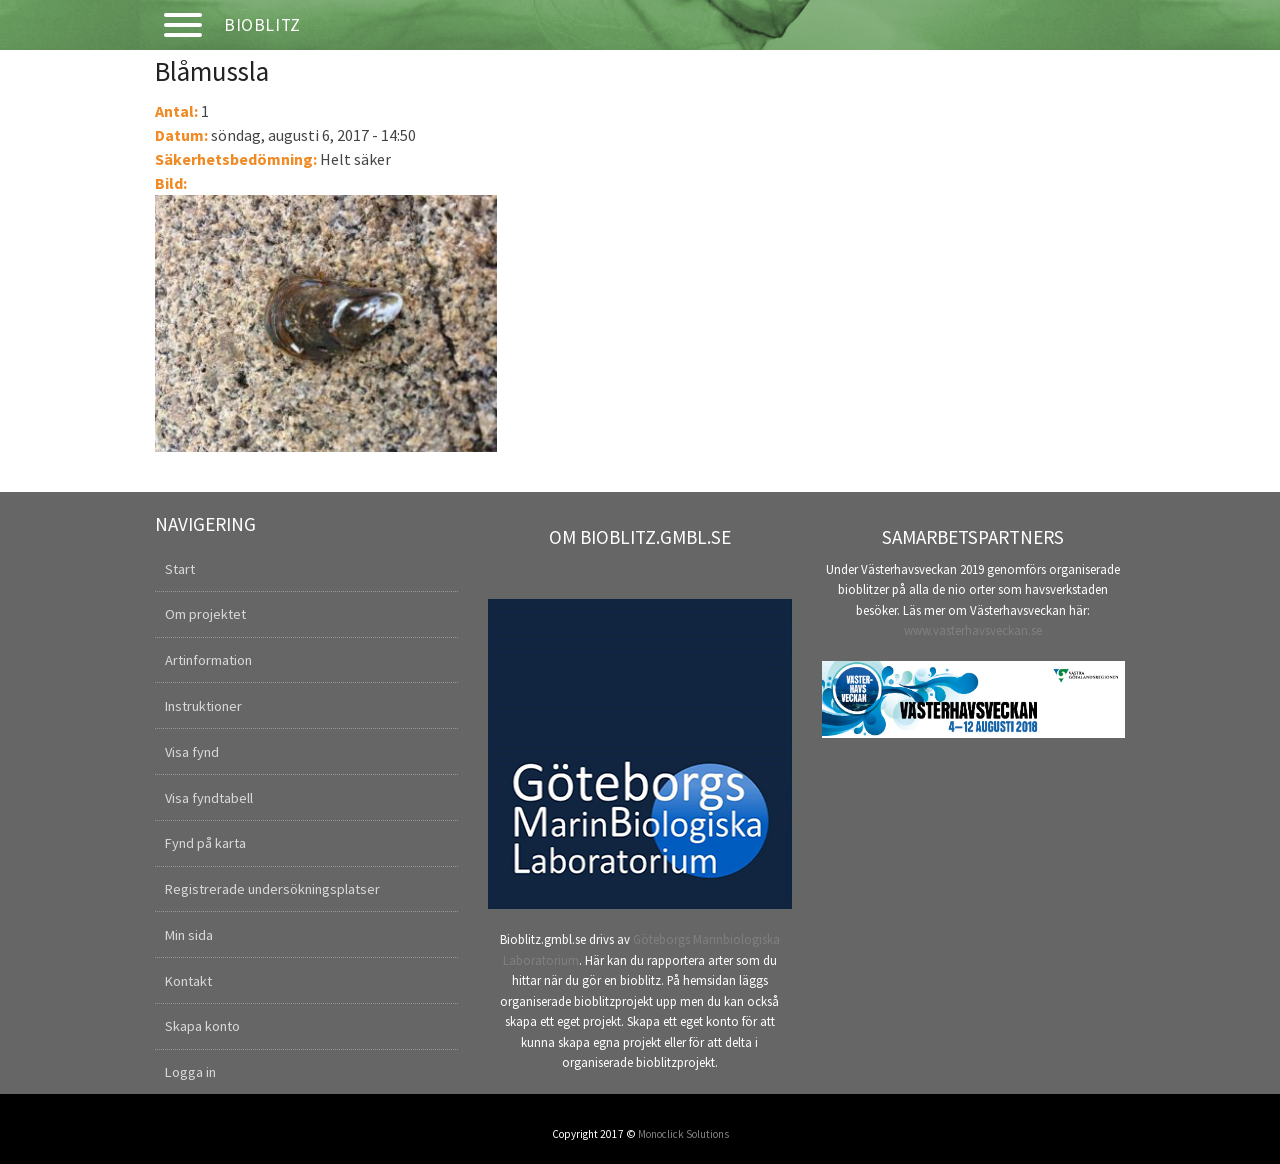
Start (180, 569)
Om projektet (205, 614)
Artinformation (208, 660)
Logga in (190, 1072)
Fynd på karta (205, 843)
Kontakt (188, 981)
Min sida (189, 935)
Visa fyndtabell (209, 798)
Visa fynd (192, 752)
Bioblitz (262, 25)
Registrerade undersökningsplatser (272, 889)
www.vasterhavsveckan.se (973, 630)
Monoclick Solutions (683, 1134)
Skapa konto (202, 1026)
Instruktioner (203, 706)
